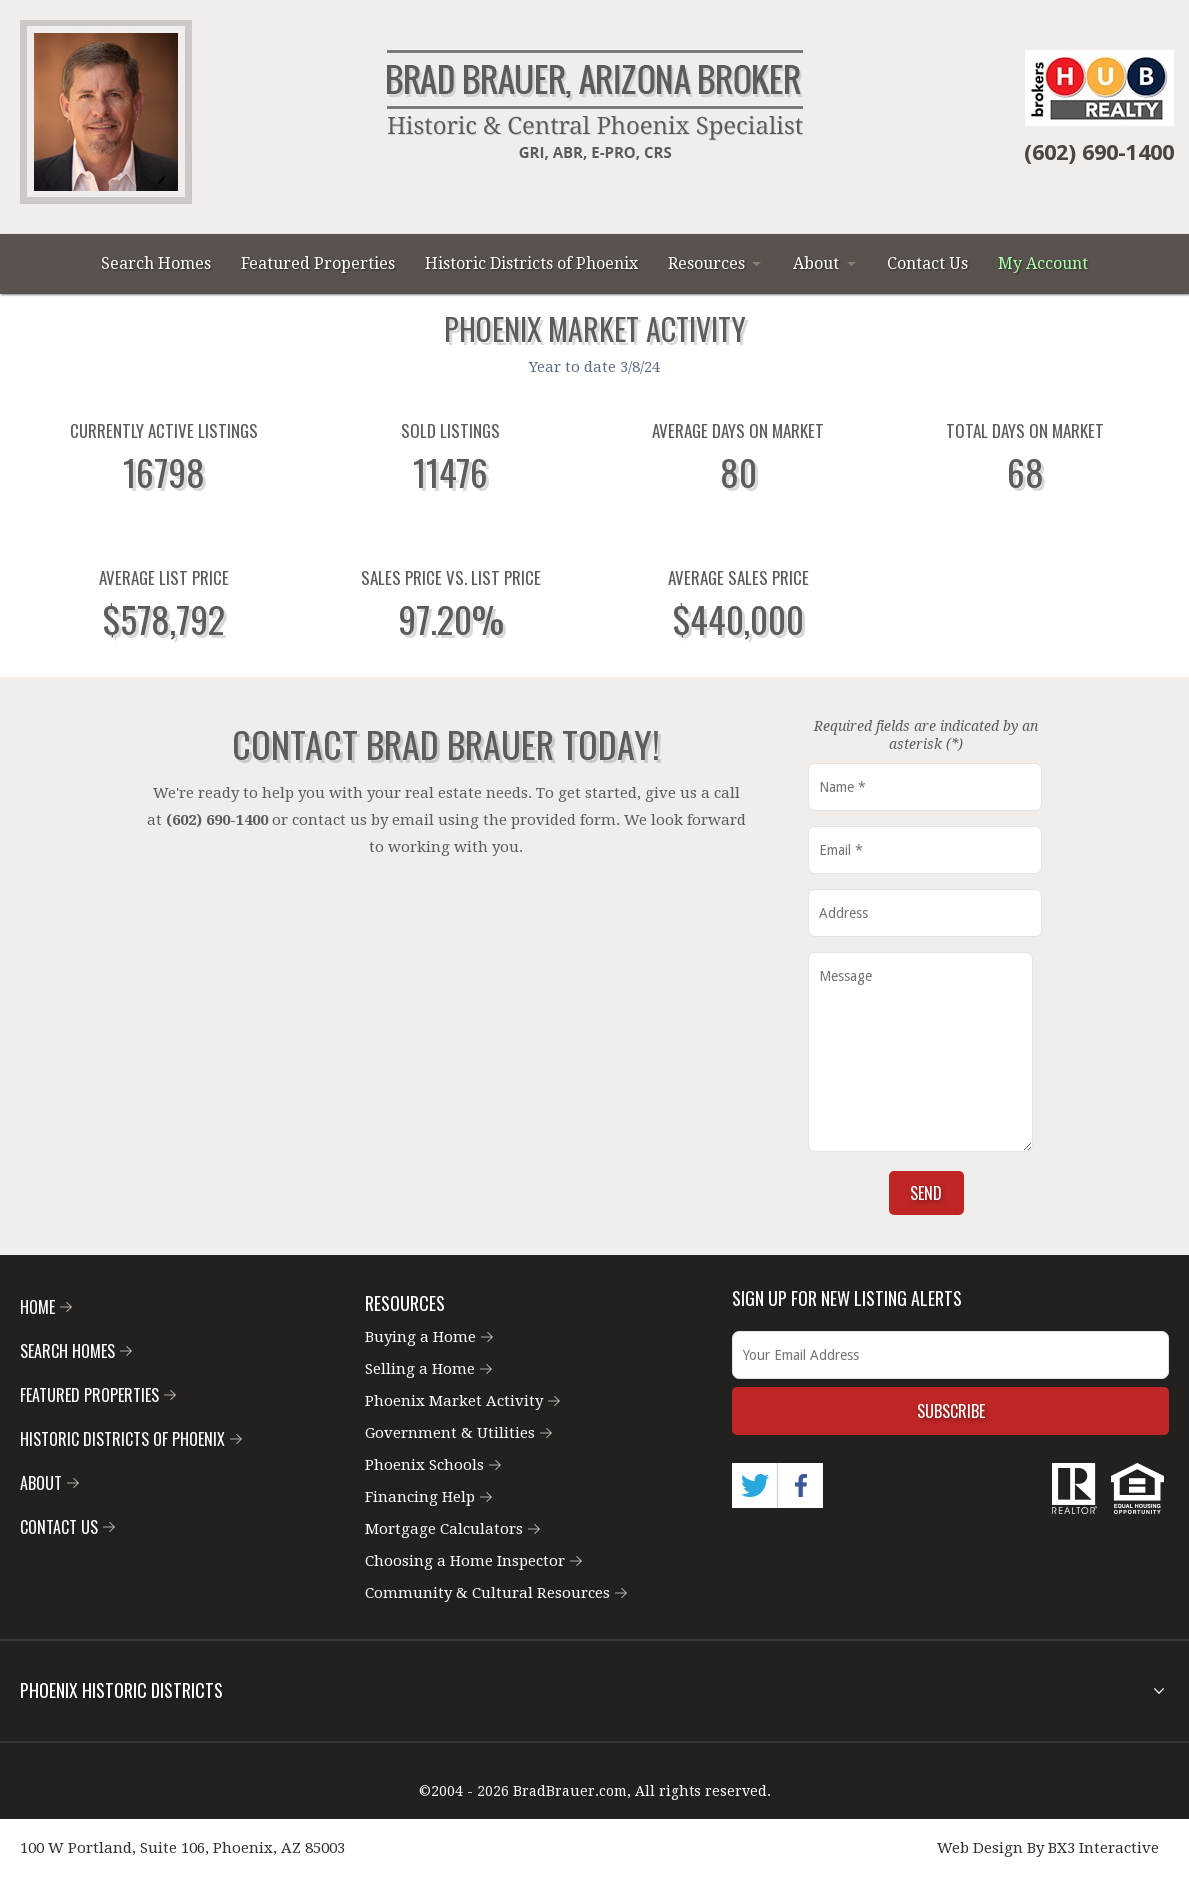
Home (46, 1307)
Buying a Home (429, 1337)
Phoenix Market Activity (462, 1401)
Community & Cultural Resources (496, 1593)
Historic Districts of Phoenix (531, 263)
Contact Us (927, 263)
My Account (1043, 263)
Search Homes (156, 263)
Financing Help (428, 1497)
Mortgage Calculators (452, 1529)
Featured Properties (318, 263)
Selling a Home (428, 1369)
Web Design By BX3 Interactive (1048, 1848)
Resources (706, 263)
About (816, 263)
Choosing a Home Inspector (473, 1561)
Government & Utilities (458, 1433)
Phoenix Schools (433, 1465)
